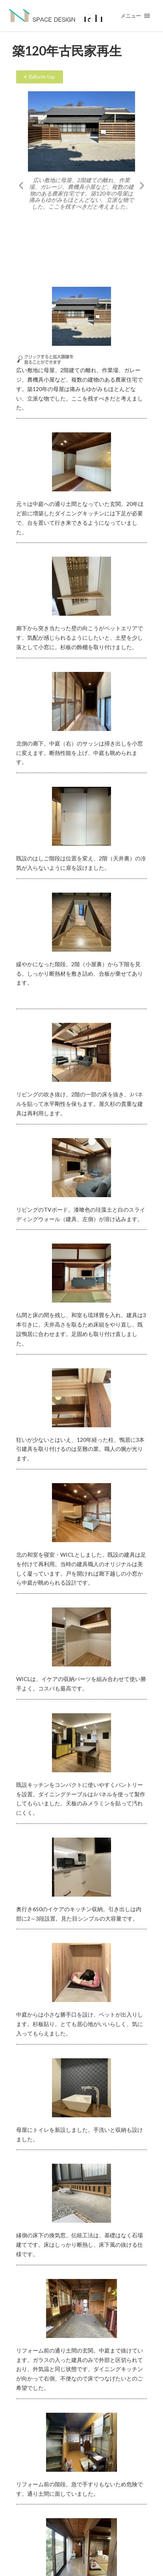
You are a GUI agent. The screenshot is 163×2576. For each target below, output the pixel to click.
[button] (21, 185)
